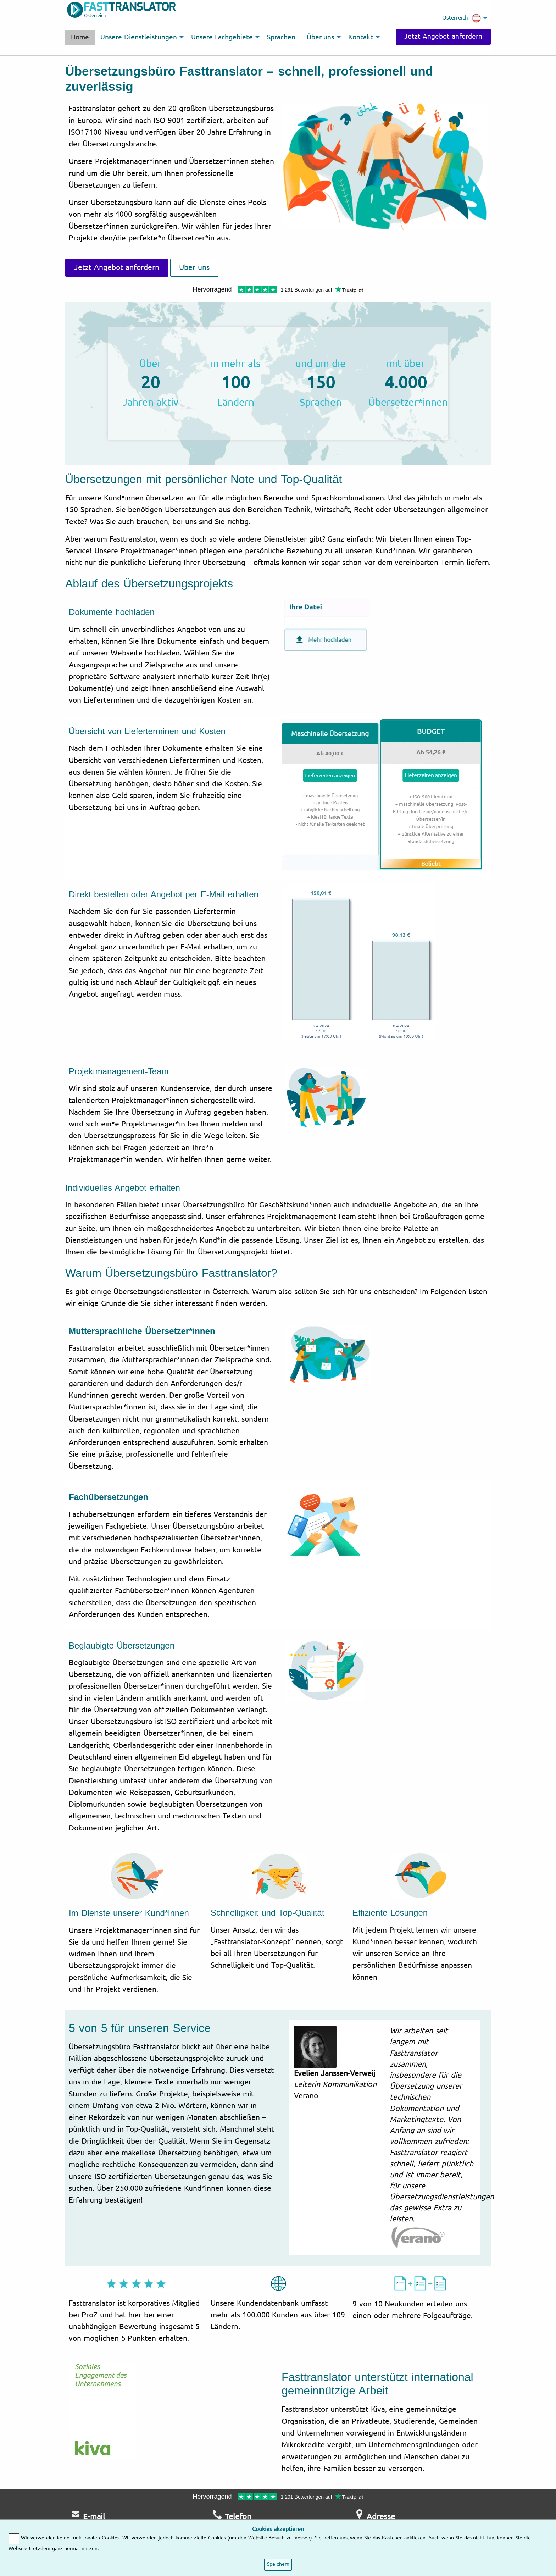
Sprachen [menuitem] (281, 37)
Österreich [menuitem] (461, 18)
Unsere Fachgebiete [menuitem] (222, 37)
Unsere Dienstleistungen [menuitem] (138, 37)
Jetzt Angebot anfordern (443, 36)
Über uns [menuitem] (320, 37)
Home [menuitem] (80, 37)
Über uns (194, 267)
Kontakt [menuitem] (360, 37)
